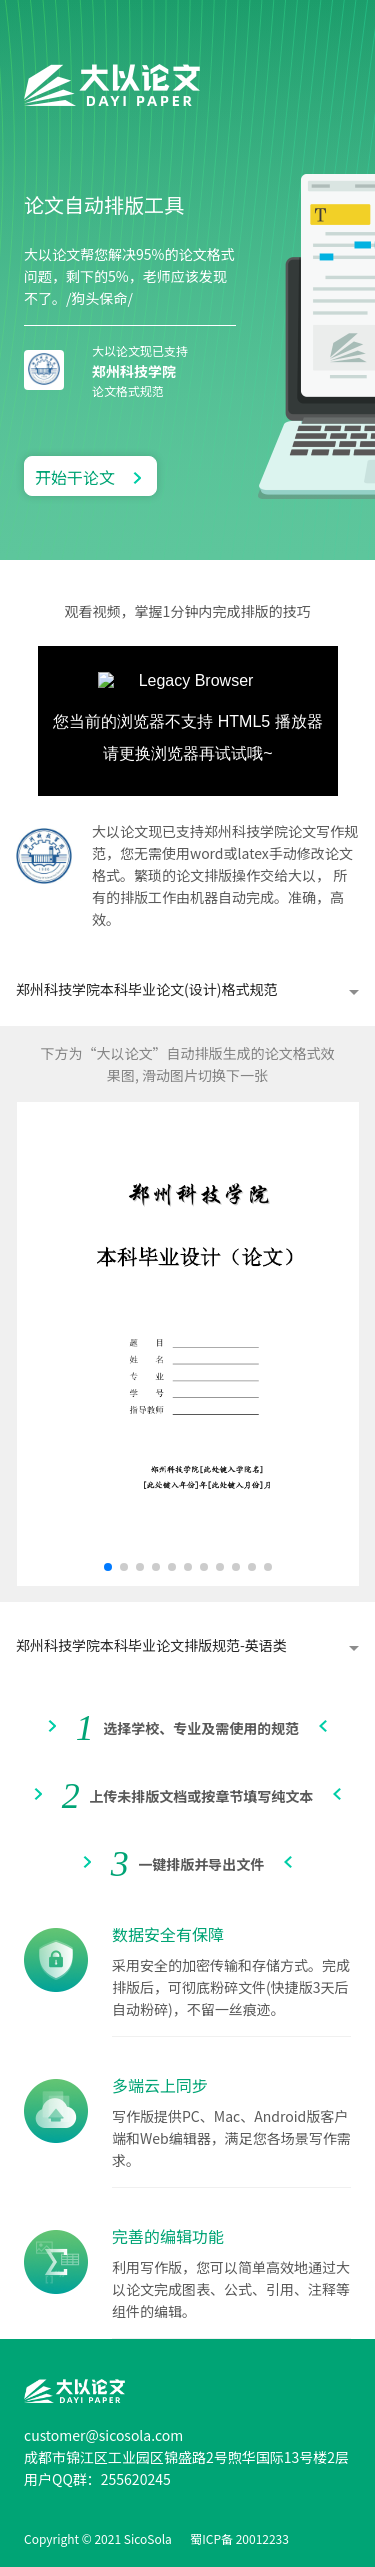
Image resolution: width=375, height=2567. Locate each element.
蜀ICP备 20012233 (239, 2538)
